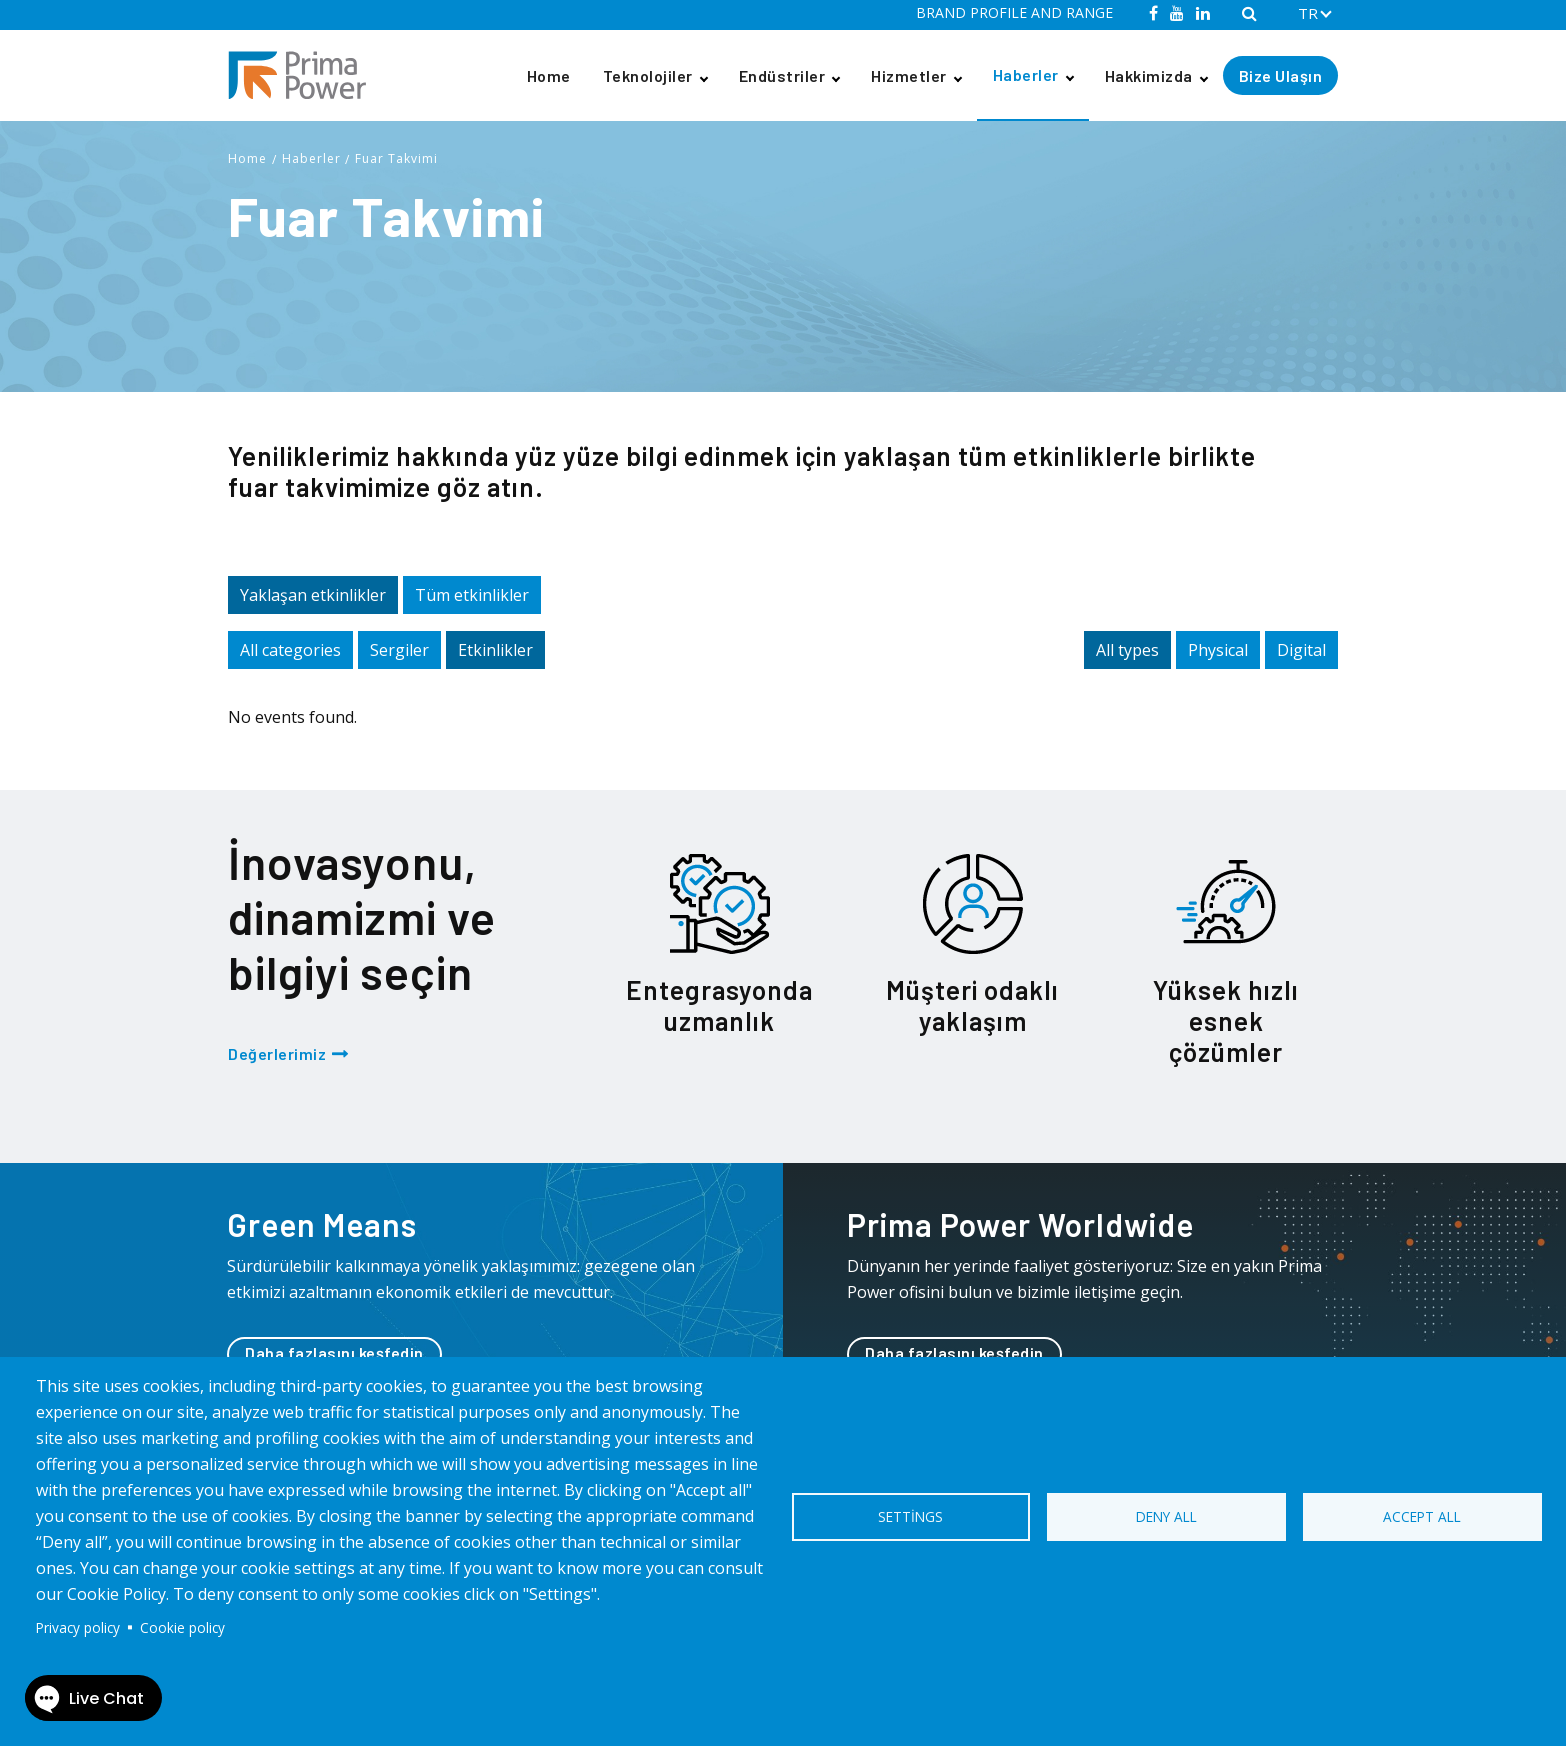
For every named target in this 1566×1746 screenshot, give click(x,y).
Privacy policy (78, 1627)
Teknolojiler (648, 75)
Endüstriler (782, 75)
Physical (1218, 650)
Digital (1301, 650)
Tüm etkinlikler (472, 595)
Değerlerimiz (277, 1053)
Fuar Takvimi (396, 158)
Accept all (1422, 1516)
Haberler (1026, 74)
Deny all (1166, 1516)
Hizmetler (909, 75)
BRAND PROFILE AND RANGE (1014, 12)
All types (1127, 650)
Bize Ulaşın (1281, 75)
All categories (290, 650)
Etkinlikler (495, 650)
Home (549, 75)
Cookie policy (182, 1627)
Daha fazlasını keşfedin (334, 1352)
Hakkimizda (1149, 75)
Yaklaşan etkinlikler (313, 595)
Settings (910, 1516)
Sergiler (399, 650)
